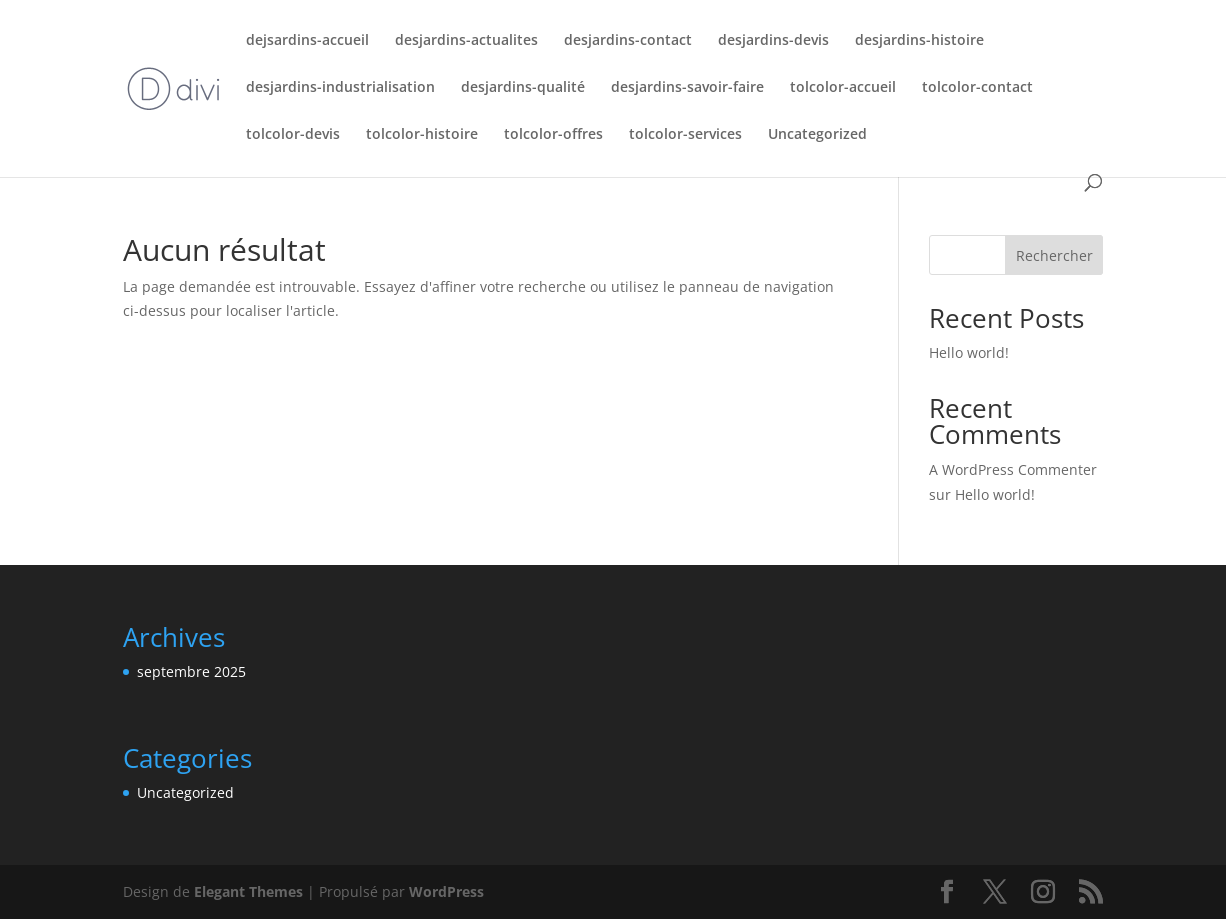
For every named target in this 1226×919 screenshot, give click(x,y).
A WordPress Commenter (1013, 469)
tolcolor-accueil (843, 88)
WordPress (446, 891)
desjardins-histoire (919, 41)
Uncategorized (817, 135)
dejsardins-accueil (307, 41)
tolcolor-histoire (422, 135)
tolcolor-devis (293, 135)
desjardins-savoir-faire (687, 88)
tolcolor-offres (553, 135)
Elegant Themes (248, 891)
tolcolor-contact (977, 88)
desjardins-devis (773, 41)
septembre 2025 (191, 671)
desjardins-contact (628, 41)
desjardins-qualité (523, 88)
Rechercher (1054, 255)
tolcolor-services (685, 135)
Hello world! (969, 352)
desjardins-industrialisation (340, 88)
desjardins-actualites (466, 41)
